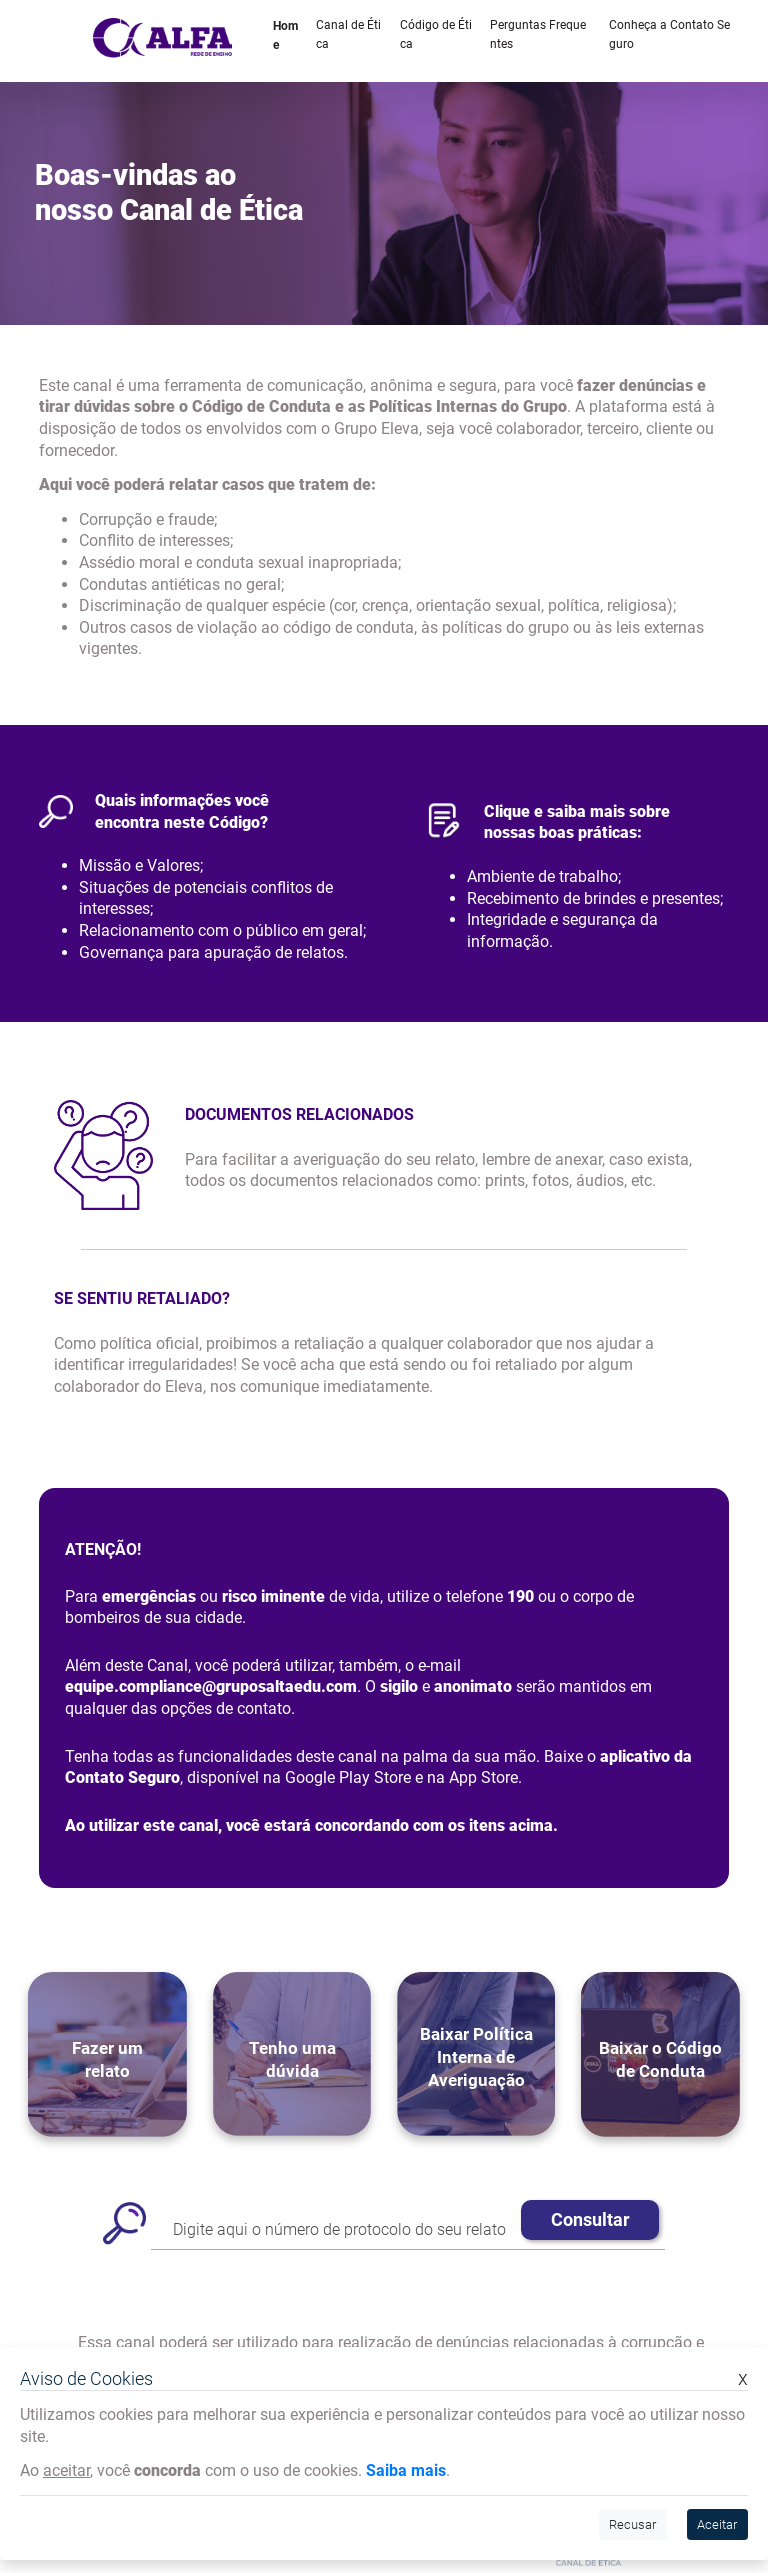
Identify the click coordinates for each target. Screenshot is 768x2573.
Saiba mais (406, 2470)
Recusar (632, 2524)
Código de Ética (436, 34)
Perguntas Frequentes (538, 34)
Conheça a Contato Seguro (669, 34)
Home (285, 35)
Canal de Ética (348, 34)
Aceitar (717, 2524)
